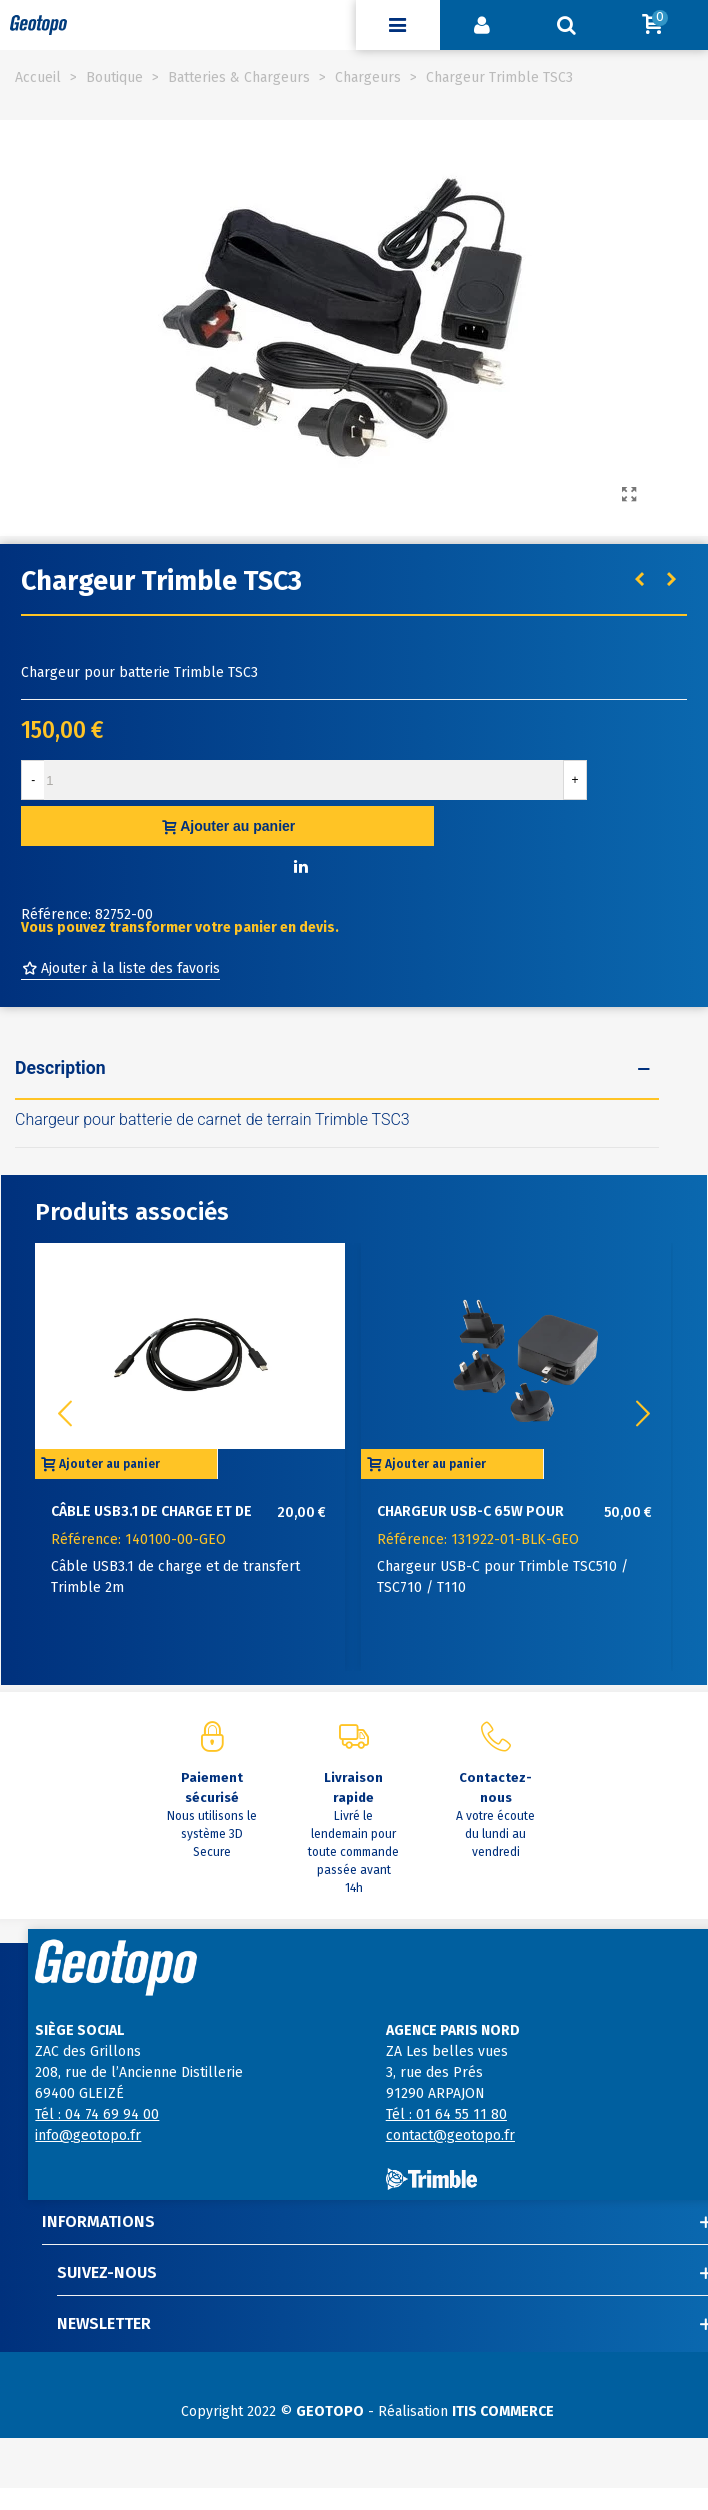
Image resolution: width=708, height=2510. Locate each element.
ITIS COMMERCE (503, 2411)
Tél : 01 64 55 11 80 (446, 2114)
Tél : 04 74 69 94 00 (97, 2114)
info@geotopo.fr (88, 2135)
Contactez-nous (495, 1787)
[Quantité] (304, 780)
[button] (643, 1414)
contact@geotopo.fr (450, 2135)
